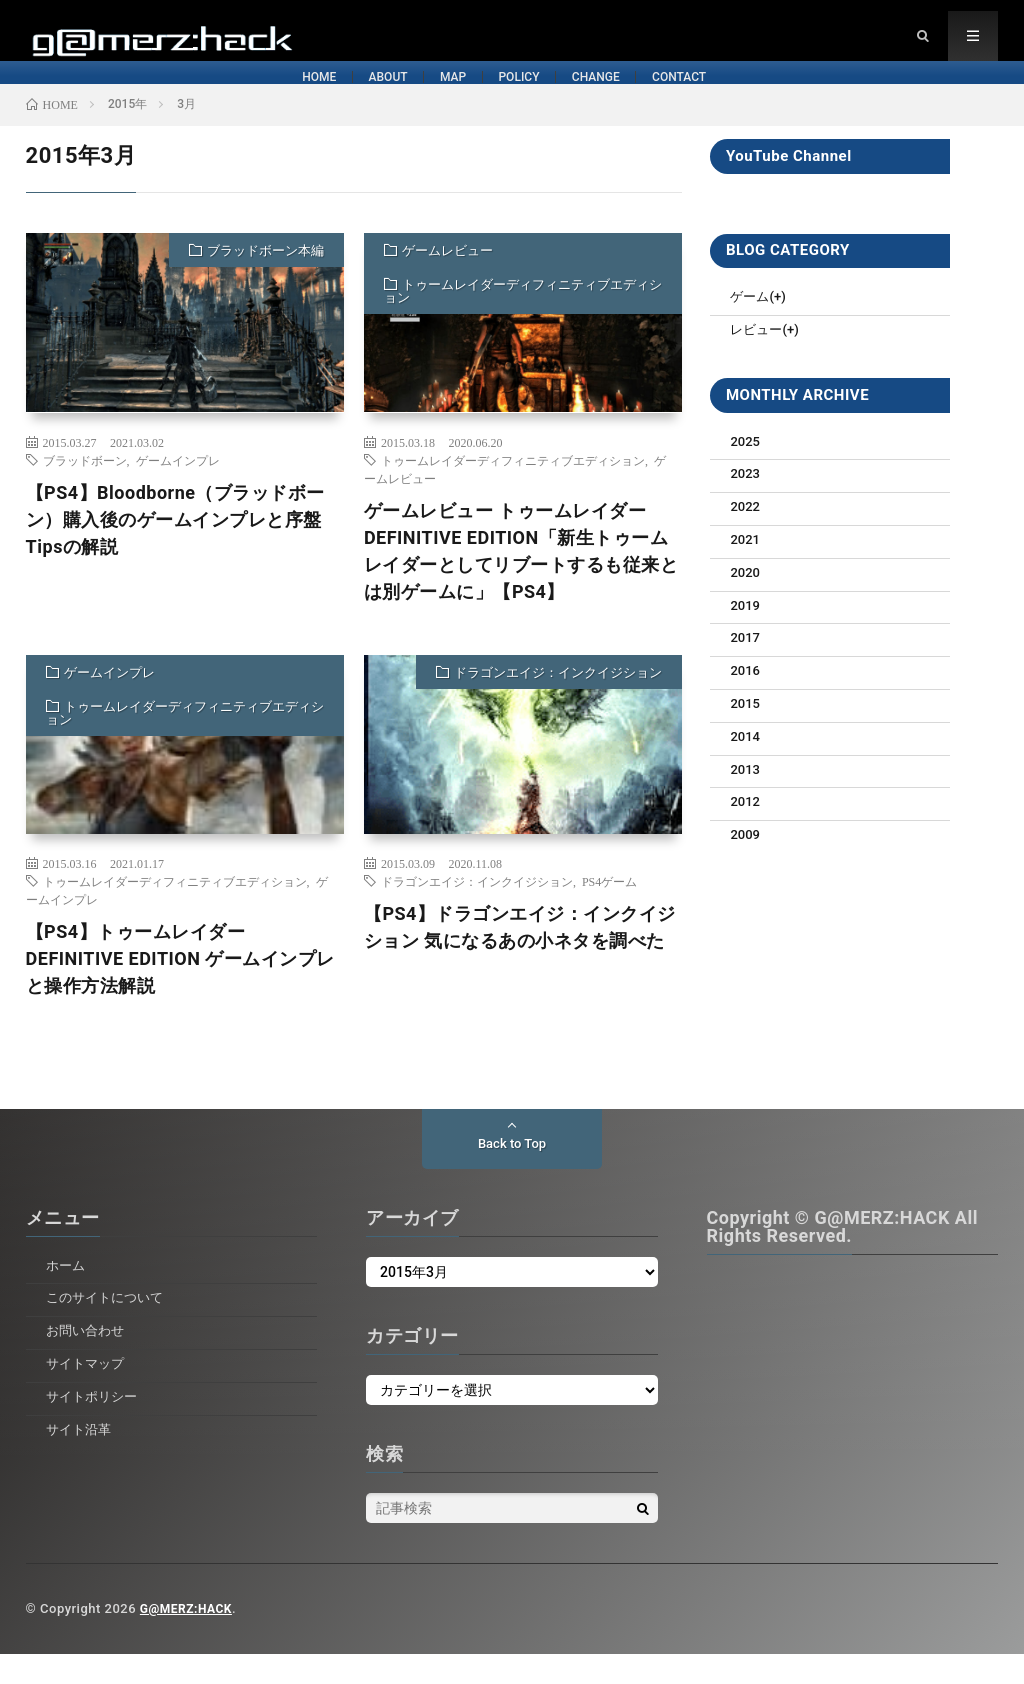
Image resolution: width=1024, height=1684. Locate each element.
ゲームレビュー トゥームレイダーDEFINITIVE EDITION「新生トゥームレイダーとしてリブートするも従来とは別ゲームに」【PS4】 (521, 581)
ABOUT (238, 98)
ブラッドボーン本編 (265, 281)
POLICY (539, 98)
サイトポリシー (95, 1426)
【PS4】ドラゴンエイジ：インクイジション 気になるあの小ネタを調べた (520, 957)
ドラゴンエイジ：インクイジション (558, 702)
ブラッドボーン (85, 490)
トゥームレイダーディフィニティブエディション (523, 322)
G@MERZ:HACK (189, 1638)
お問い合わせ (88, 1361)
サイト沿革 (81, 1459)
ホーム (67, 1295)
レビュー (758, 360)
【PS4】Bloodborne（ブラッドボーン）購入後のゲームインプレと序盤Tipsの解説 (175, 549)
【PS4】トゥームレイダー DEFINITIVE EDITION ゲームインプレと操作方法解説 (180, 988)
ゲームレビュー (447, 281)
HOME (86, 98)
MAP (388, 98)
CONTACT (871, 98)
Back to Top (511, 1174)
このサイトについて (109, 1328)
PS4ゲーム (609, 911)
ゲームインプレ (178, 490)
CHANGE (701, 98)
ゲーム (751, 327)
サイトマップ (88, 1393)
